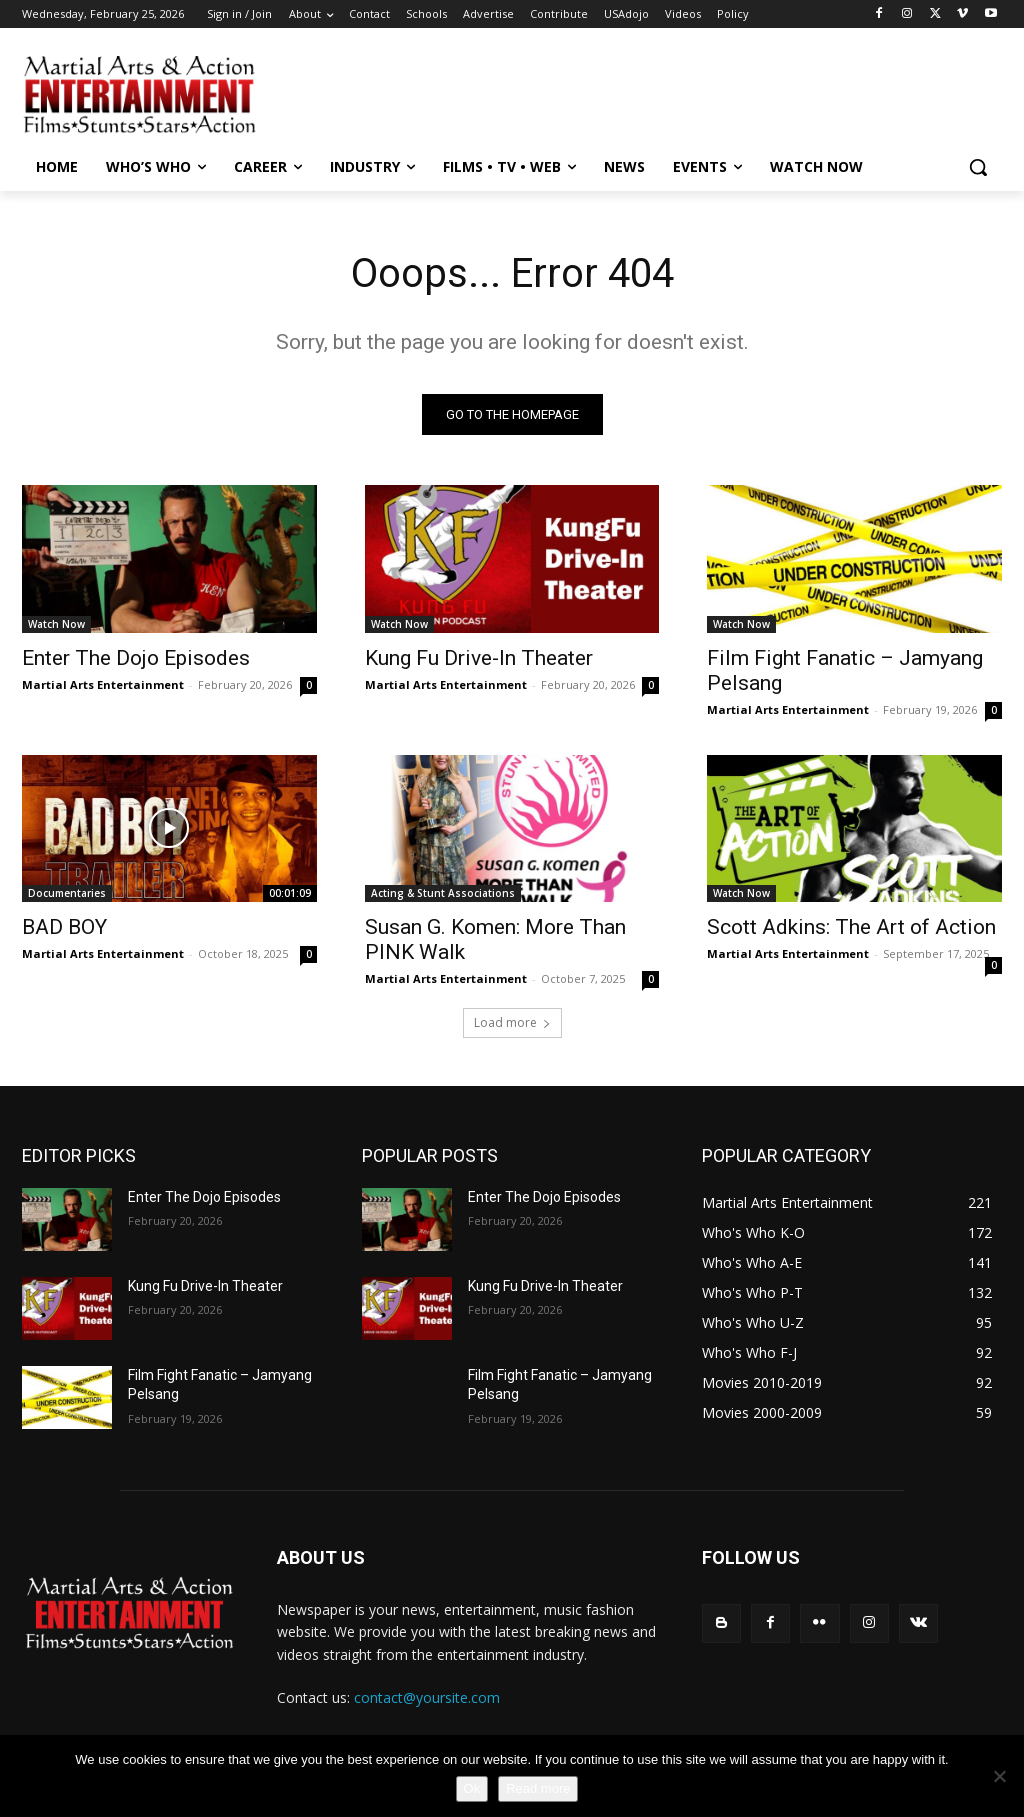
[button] (978, 167)
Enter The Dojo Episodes (136, 657)
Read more (538, 1788)
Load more (512, 1022)
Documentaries (67, 893)
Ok (472, 1788)
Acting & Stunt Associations (443, 893)
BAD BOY (64, 927)
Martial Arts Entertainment (103, 683)
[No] (999, 1776)
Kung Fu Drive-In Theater (479, 657)
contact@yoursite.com (427, 1697)
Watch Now (56, 623)
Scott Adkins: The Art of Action (851, 927)
